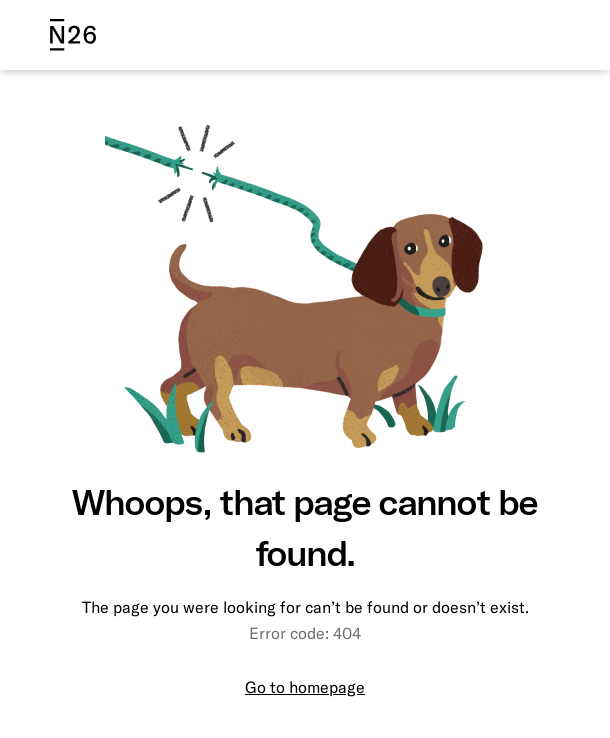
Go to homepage (305, 687)
